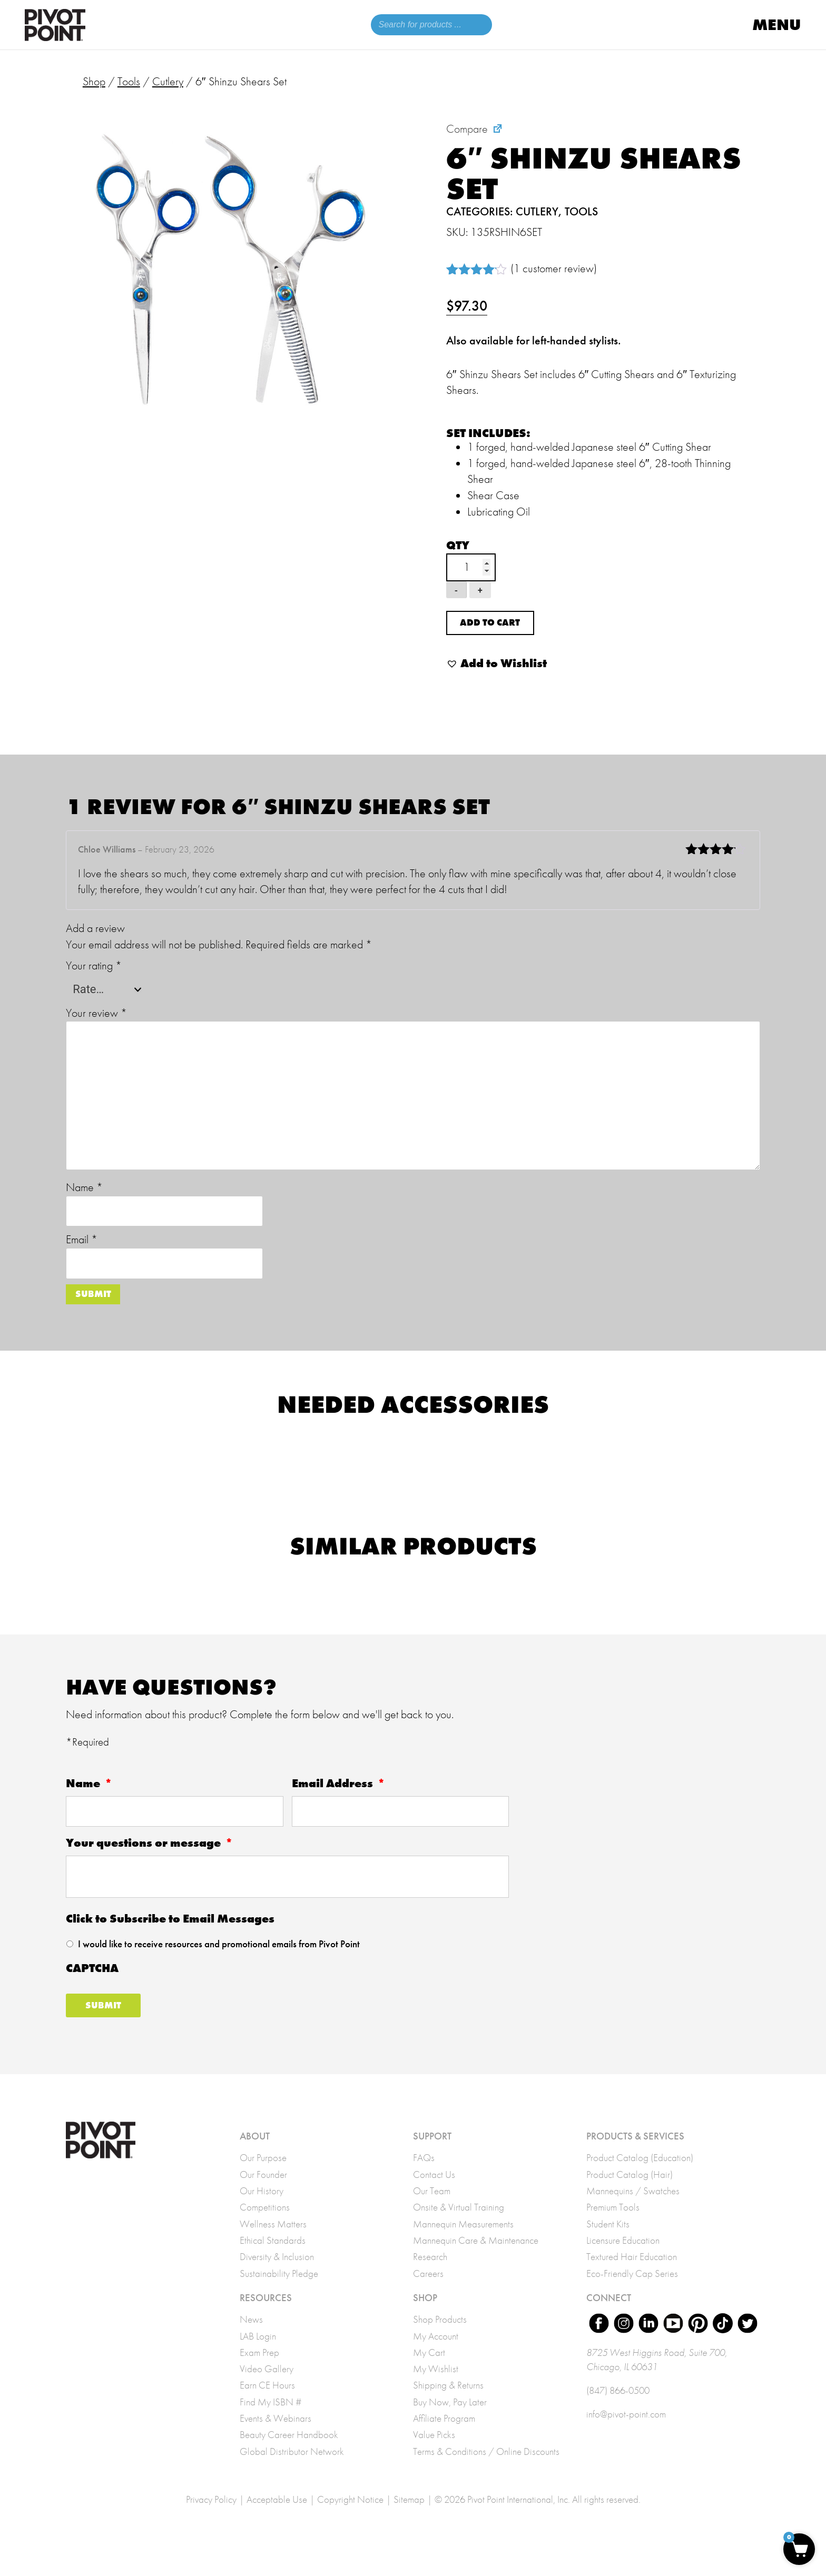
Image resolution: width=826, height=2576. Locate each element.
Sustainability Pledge (279, 2295)
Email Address (339, 1803)
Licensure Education (623, 2262)
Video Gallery (266, 2390)
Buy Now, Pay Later (450, 2424)
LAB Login (258, 2358)
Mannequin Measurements (463, 2246)
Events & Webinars (275, 2440)
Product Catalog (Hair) (629, 2196)
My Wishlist (435, 2390)
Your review (96, 1026)
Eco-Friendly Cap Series (632, 2295)
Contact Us (434, 2196)
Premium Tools (613, 2229)
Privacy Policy (211, 2521)
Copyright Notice (350, 2521)
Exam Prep (259, 2374)
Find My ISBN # (270, 2424)
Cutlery (167, 81)
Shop (94, 81)
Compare (467, 129)
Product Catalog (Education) (639, 2179)
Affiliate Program (444, 2440)
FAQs (424, 2179)
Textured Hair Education (631, 2278)
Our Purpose (263, 2179)
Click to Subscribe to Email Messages (170, 1937)
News (251, 2341)
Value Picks (434, 2457)
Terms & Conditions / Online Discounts (486, 2473)
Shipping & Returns (448, 2407)
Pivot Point (55, 26)
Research (430, 2278)
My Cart (429, 2374)
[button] (496, 677)
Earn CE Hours (267, 2407)
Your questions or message (149, 1862)
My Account (435, 2358)
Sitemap (409, 2521)
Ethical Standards (273, 2262)
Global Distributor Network (292, 2473)
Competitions (265, 2229)
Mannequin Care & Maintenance (475, 2262)
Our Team (431, 2212)
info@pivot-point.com (626, 2437)
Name (84, 1200)
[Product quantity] (471, 567)
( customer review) (553, 268)
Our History (261, 2212)
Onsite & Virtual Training (458, 2229)
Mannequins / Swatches (633, 2212)
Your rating (94, 979)
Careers (428, 2295)
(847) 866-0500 (618, 2413)
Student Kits (608, 2246)
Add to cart (501, 629)
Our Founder (263, 2196)
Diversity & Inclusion (277, 2278)
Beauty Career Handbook (289, 2457)
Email (81, 1253)
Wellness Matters (273, 2246)
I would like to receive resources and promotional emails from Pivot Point (219, 1963)
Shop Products (440, 2341)
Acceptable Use (277, 2521)
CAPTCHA (92, 1987)
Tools (128, 81)
